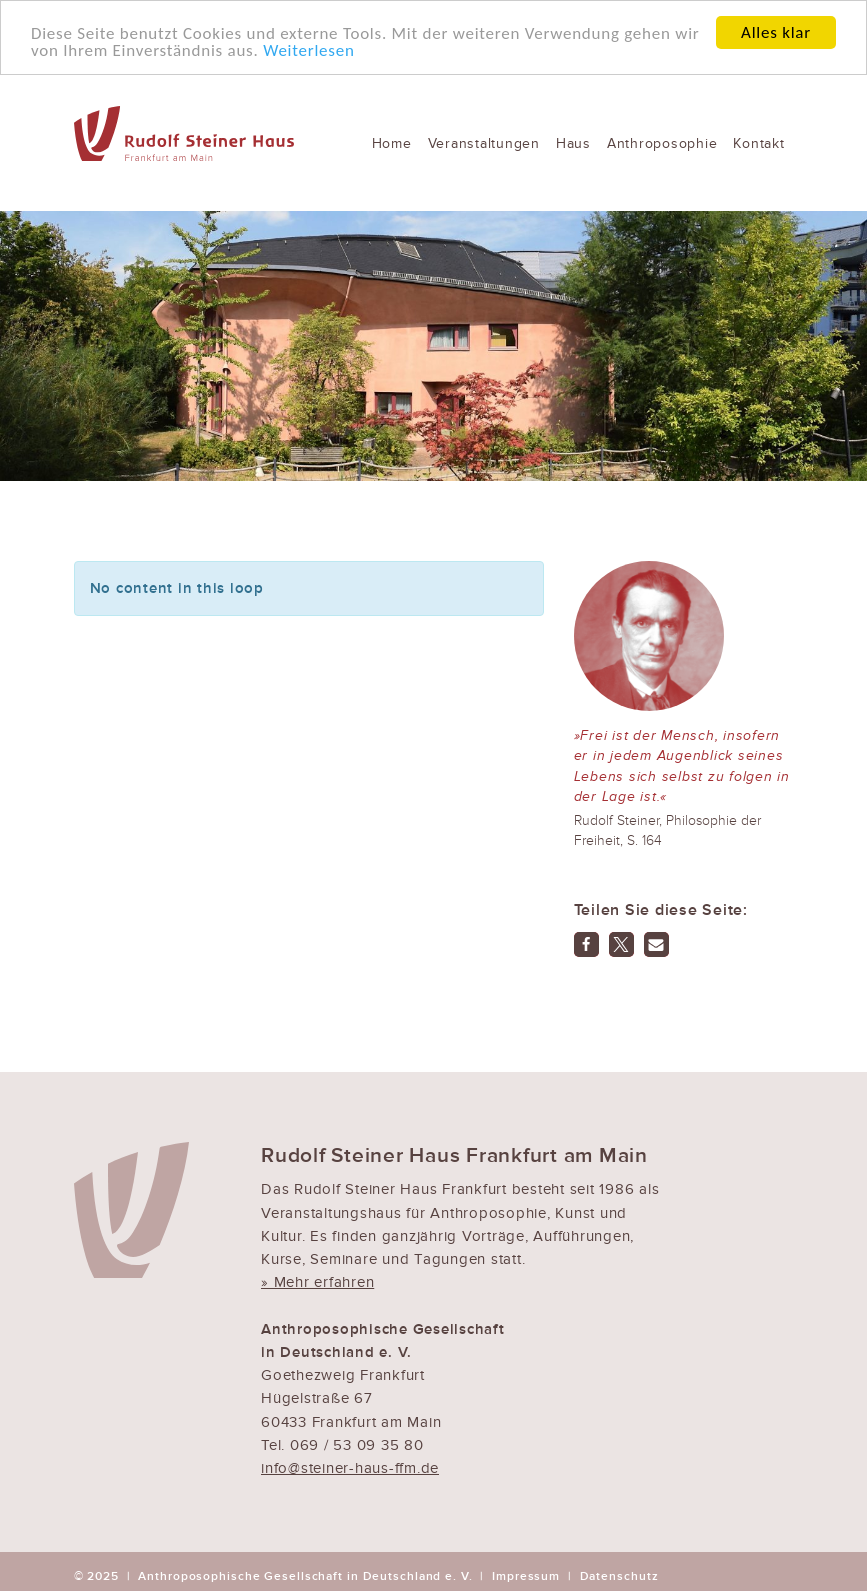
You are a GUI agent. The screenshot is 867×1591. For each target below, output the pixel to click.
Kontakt (758, 143)
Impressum (526, 1576)
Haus (573, 143)
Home (392, 143)
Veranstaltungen (484, 143)
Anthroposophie (662, 143)
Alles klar (776, 32)
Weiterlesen (308, 50)
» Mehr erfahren (317, 1282)
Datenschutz (619, 1576)
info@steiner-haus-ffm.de (350, 1468)
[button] (586, 944)
